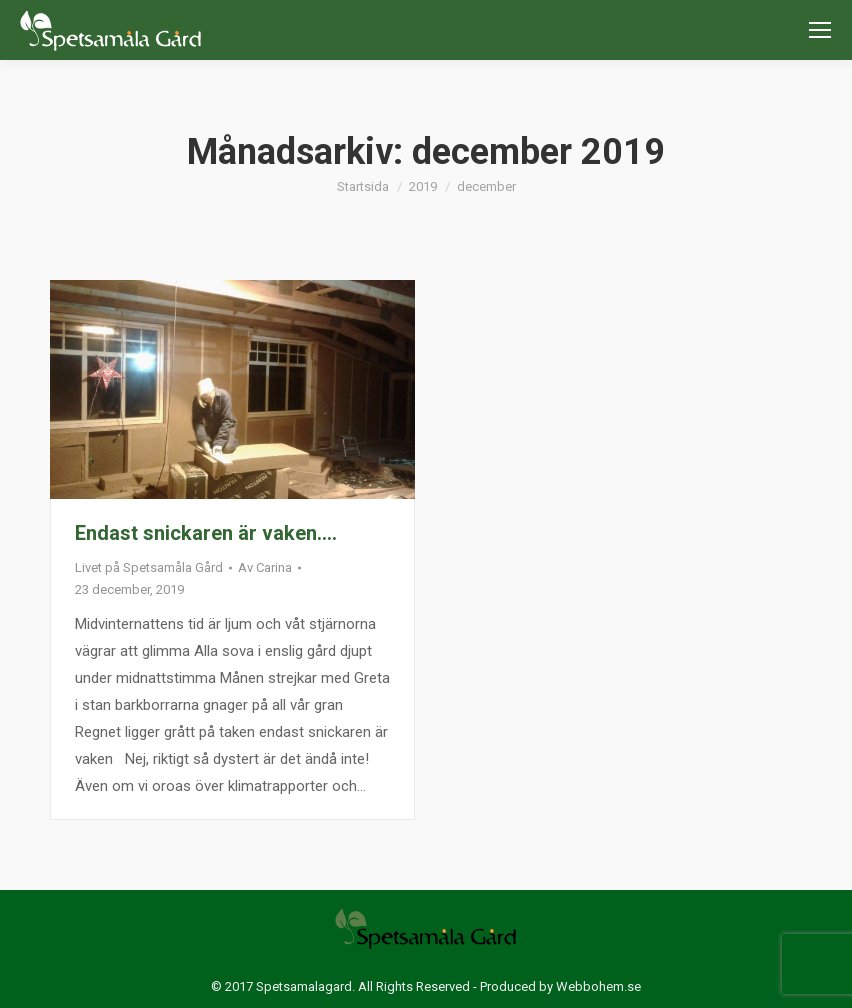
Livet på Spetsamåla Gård (149, 567)
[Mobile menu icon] (820, 30)
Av (265, 567)
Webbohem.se (598, 986)
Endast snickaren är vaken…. (206, 533)
